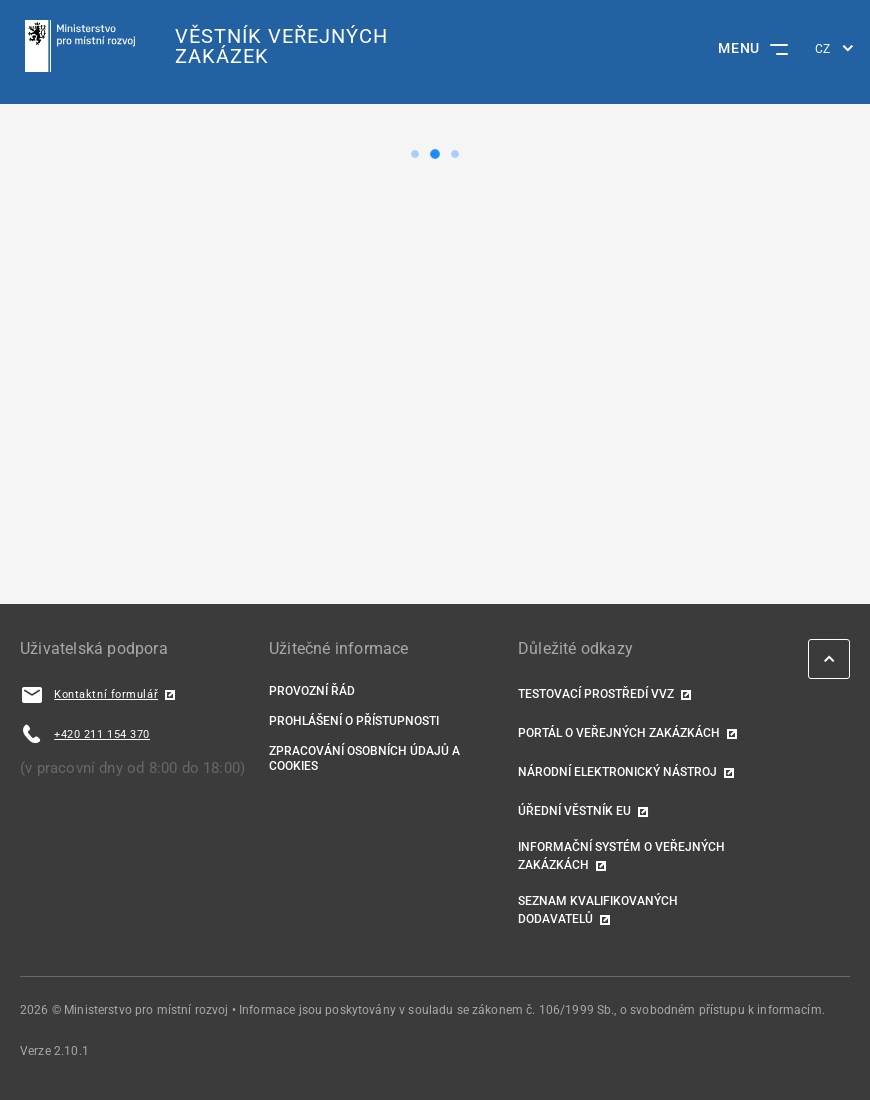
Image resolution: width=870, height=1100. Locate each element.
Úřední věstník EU (574, 811)
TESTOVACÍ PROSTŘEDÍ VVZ (596, 694)
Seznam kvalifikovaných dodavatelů (598, 910)
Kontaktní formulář (106, 694)
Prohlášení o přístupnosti (354, 721)
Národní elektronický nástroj (617, 772)
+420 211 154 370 (102, 734)
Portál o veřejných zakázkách (619, 733)
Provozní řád (312, 691)
